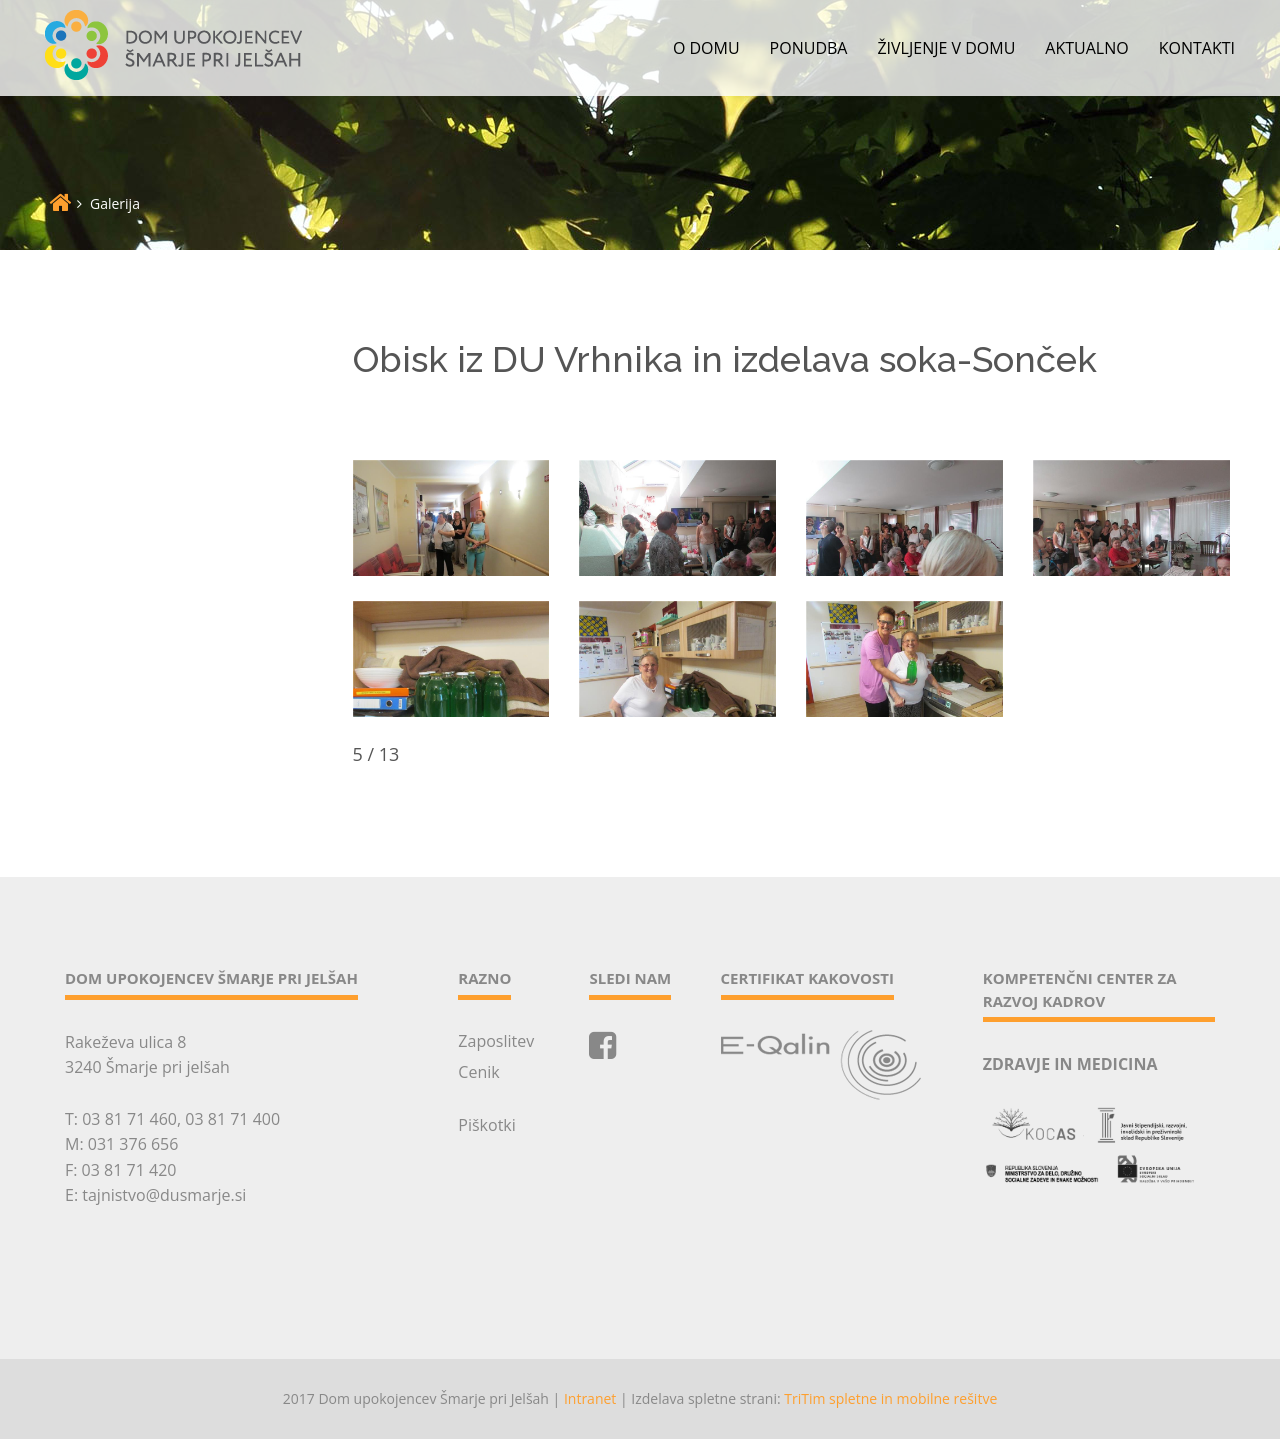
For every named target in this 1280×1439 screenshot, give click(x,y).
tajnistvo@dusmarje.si (164, 1195)
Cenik (478, 1072)
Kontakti (1197, 48)
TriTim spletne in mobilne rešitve (890, 1398)
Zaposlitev (496, 1041)
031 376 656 (133, 1144)
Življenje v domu (946, 48)
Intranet (590, 1398)
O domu (706, 48)
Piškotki (486, 1125)
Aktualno (1086, 48)
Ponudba (809, 48)
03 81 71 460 (129, 1119)
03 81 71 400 (232, 1119)
